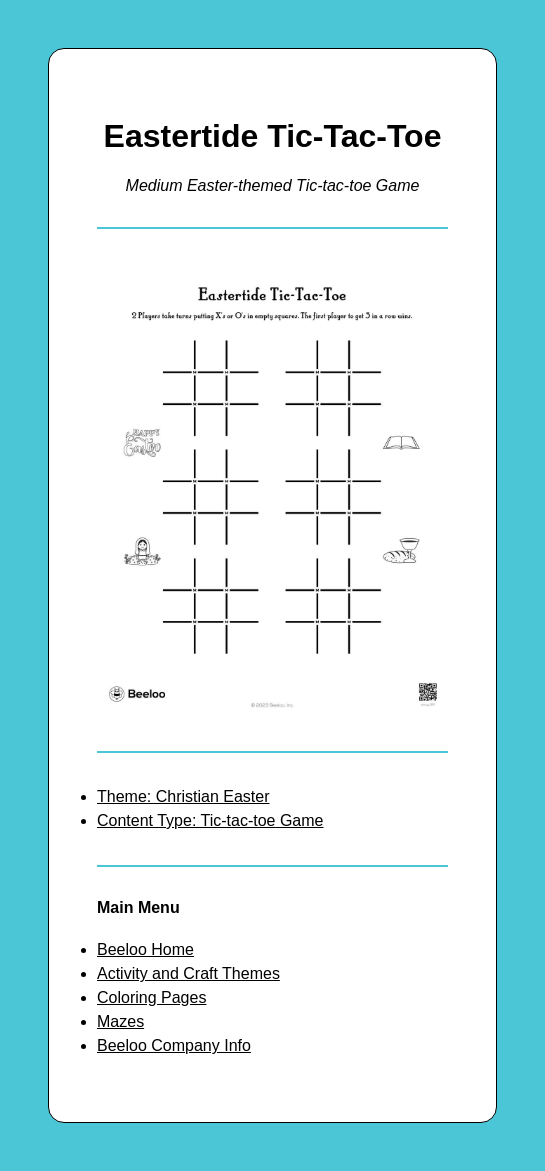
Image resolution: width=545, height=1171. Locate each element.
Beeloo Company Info (174, 1045)
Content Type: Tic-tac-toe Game (210, 820)
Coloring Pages (151, 997)
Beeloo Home (145, 949)
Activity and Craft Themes (188, 973)
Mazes (120, 1021)
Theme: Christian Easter (183, 796)
